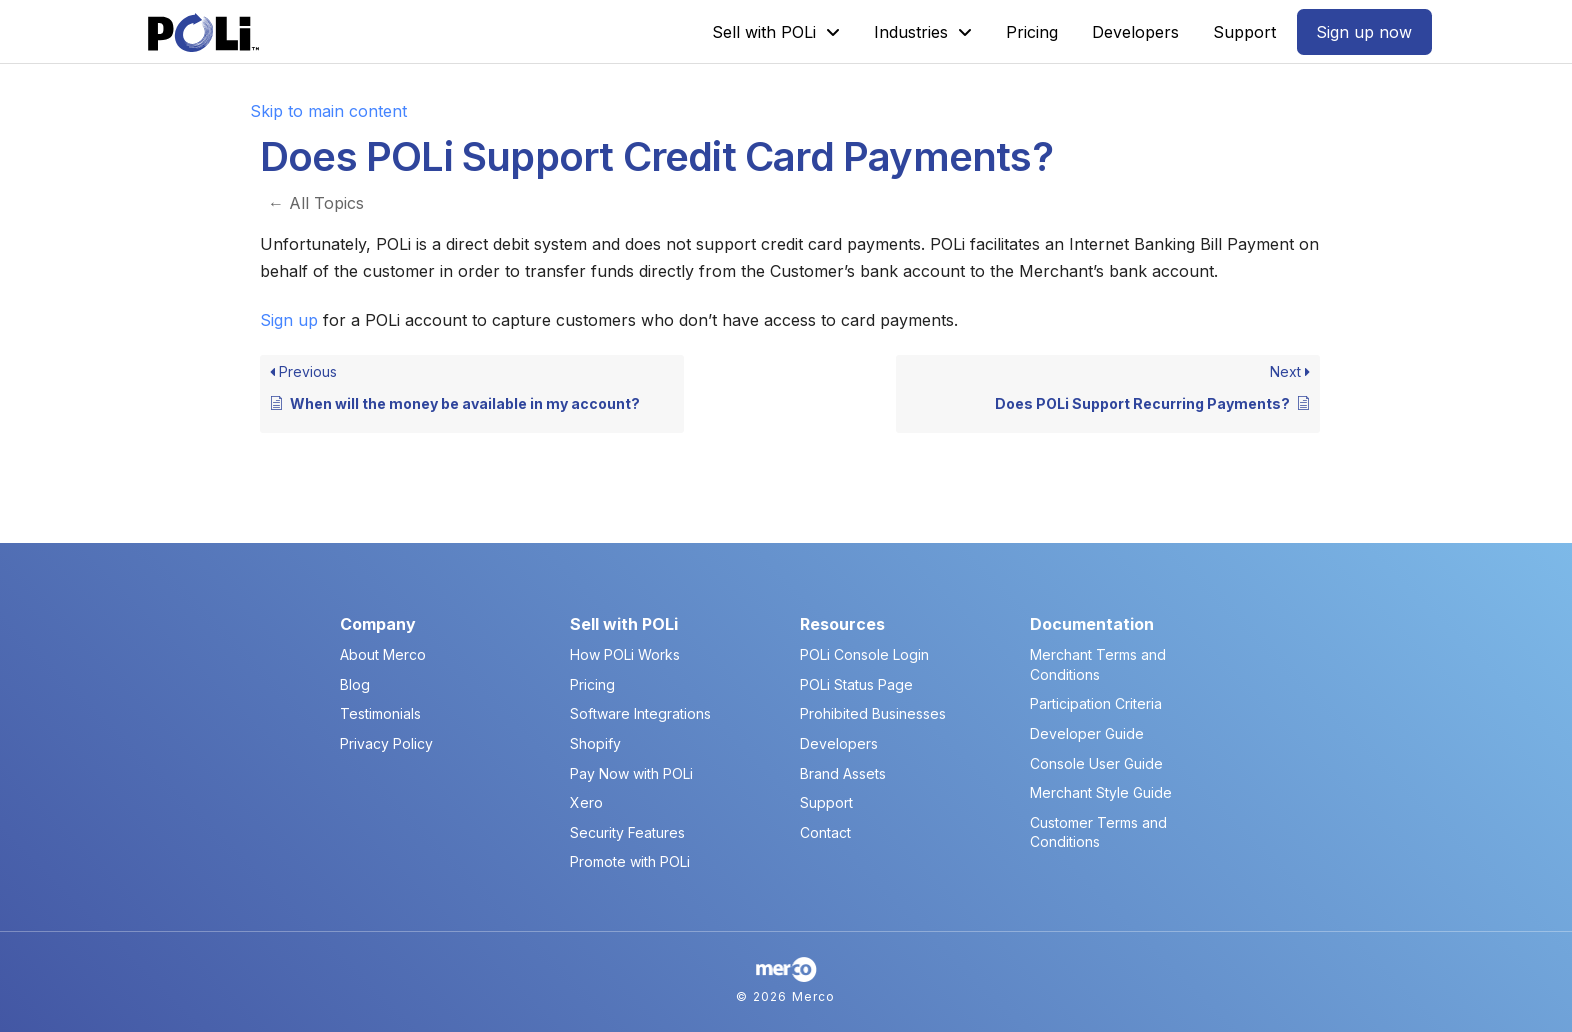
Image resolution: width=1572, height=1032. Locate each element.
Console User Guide (1096, 763)
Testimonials (380, 713)
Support (826, 802)
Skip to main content (328, 111)
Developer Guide (1087, 733)
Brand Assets (843, 773)
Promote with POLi (630, 861)
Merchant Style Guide (1101, 792)
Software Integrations (640, 713)
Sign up (289, 320)
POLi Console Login (864, 654)
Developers (839, 743)
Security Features (627, 832)
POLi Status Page (856, 684)
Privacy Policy (386, 743)
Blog (355, 684)
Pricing (592, 684)
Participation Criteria (1096, 703)
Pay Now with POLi (631, 773)
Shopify (595, 743)
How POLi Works (625, 654)
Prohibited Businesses (873, 713)
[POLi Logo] (203, 32)
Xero (586, 802)
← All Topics (316, 203)
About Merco (383, 654)
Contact (825, 832)
